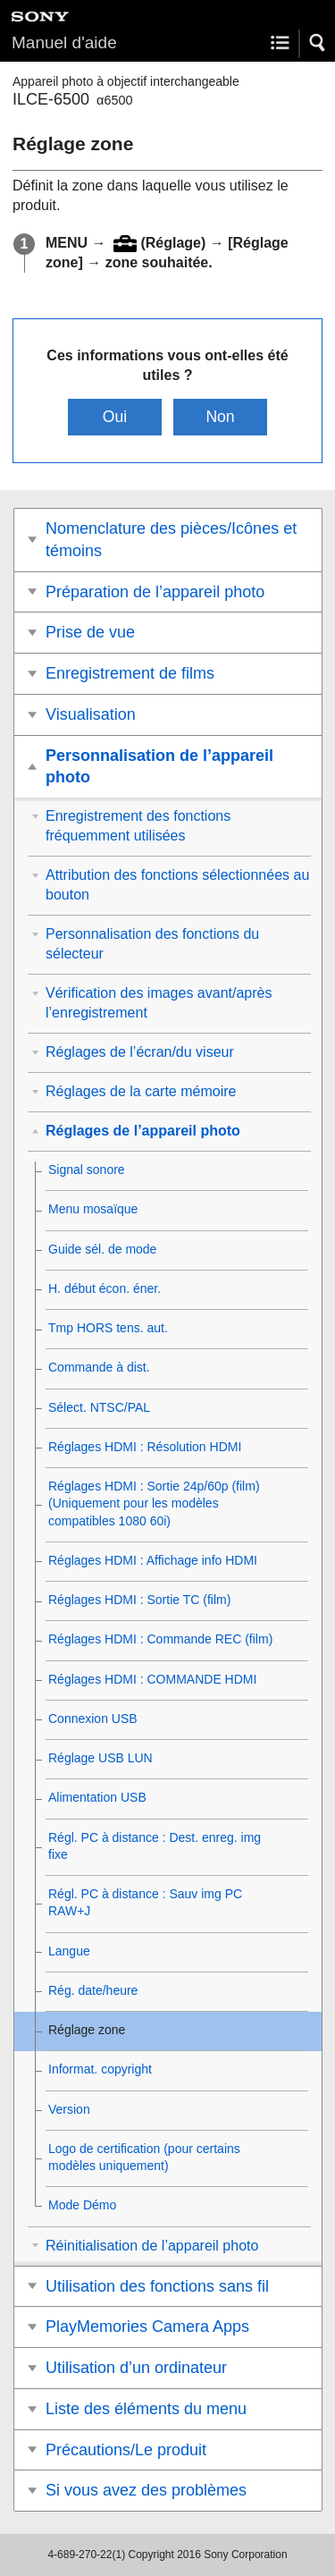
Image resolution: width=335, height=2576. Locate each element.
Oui (115, 417)
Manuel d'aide (64, 42)
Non (219, 417)
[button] (318, 42)
